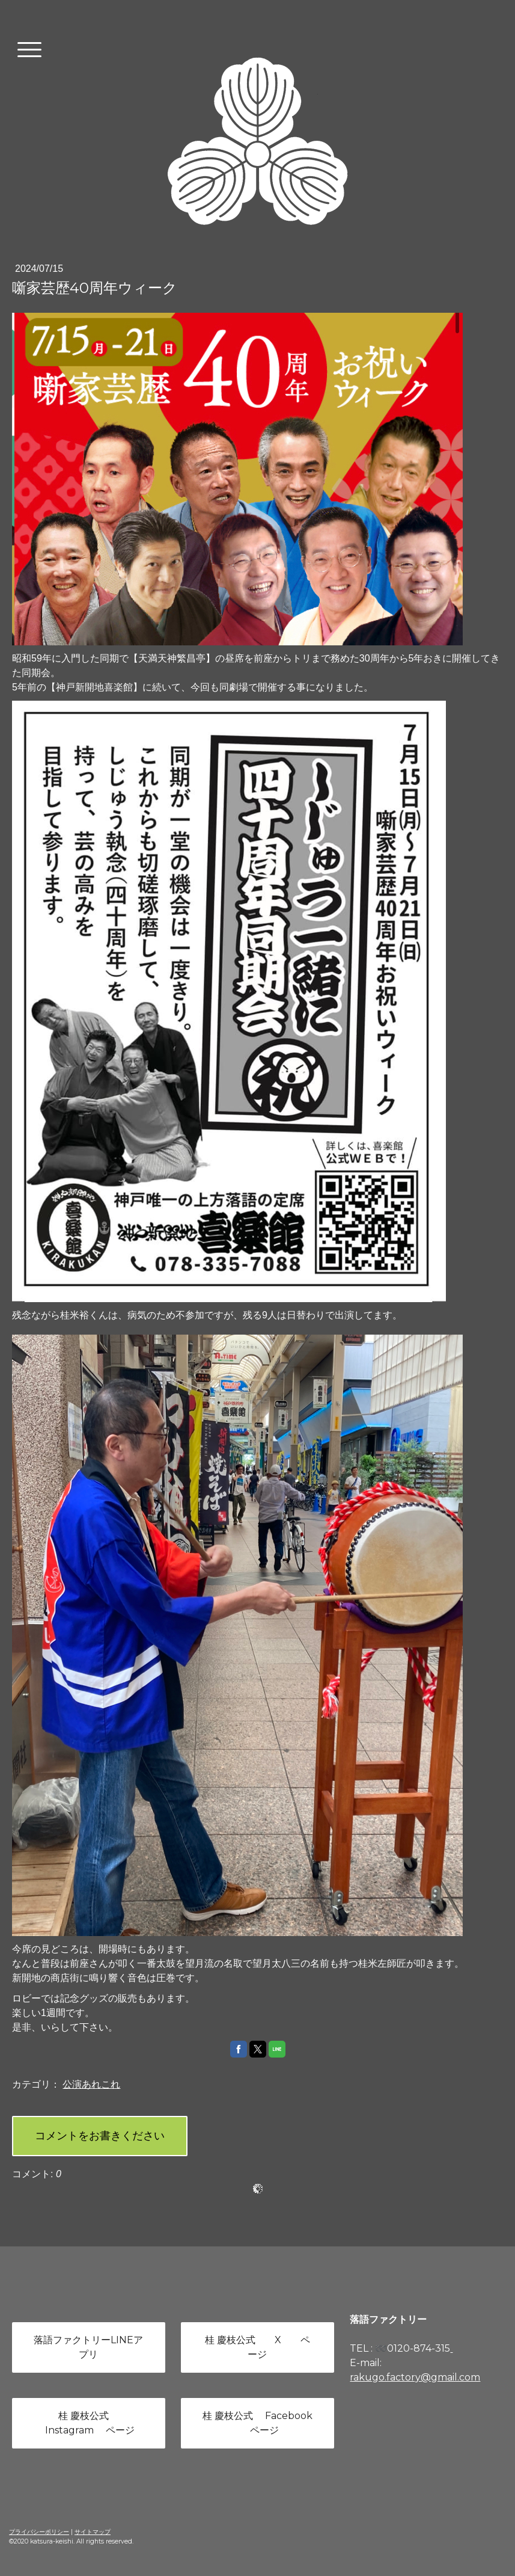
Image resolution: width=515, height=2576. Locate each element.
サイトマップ (93, 2532)
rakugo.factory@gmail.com (415, 2377)
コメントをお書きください (100, 2136)
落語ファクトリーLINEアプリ (88, 2347)
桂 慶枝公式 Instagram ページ (89, 2423)
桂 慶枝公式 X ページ (257, 2347)
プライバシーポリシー (39, 2532)
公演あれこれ (91, 2084)
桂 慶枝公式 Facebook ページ (257, 2423)
